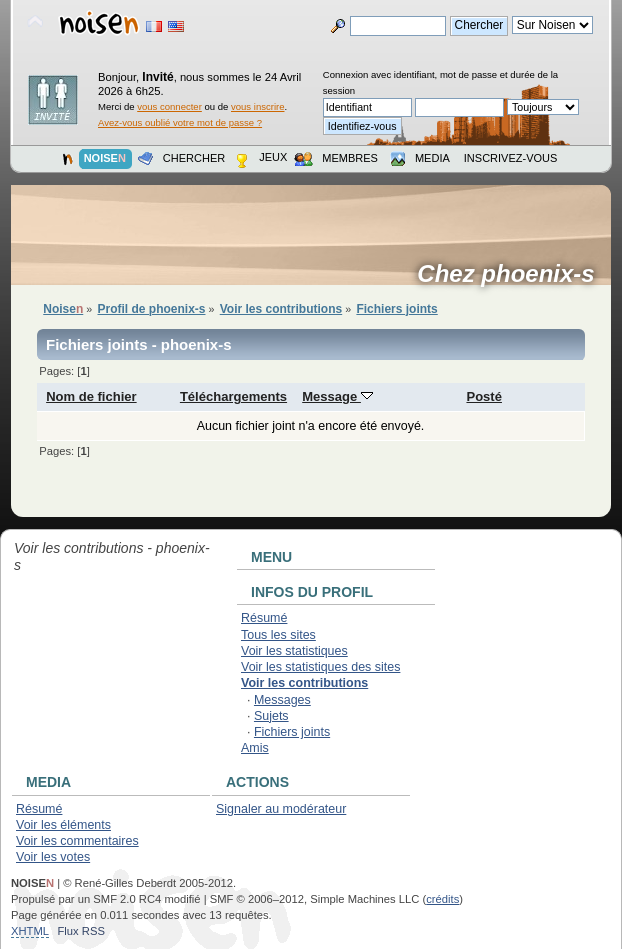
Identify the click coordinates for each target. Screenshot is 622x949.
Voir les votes (53, 857)
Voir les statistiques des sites (320, 667)
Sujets (271, 716)
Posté (484, 396)
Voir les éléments (63, 825)
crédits (442, 899)
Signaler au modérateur (281, 809)
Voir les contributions (304, 683)
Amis (255, 748)
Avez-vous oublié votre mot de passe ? (180, 122)
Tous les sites (278, 635)
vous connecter (169, 106)
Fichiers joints (292, 732)
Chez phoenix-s (512, 274)
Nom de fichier (91, 396)
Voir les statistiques (294, 651)
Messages (282, 700)
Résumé (264, 618)
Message (337, 396)
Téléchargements (233, 396)
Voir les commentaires (77, 841)
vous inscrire (258, 106)
